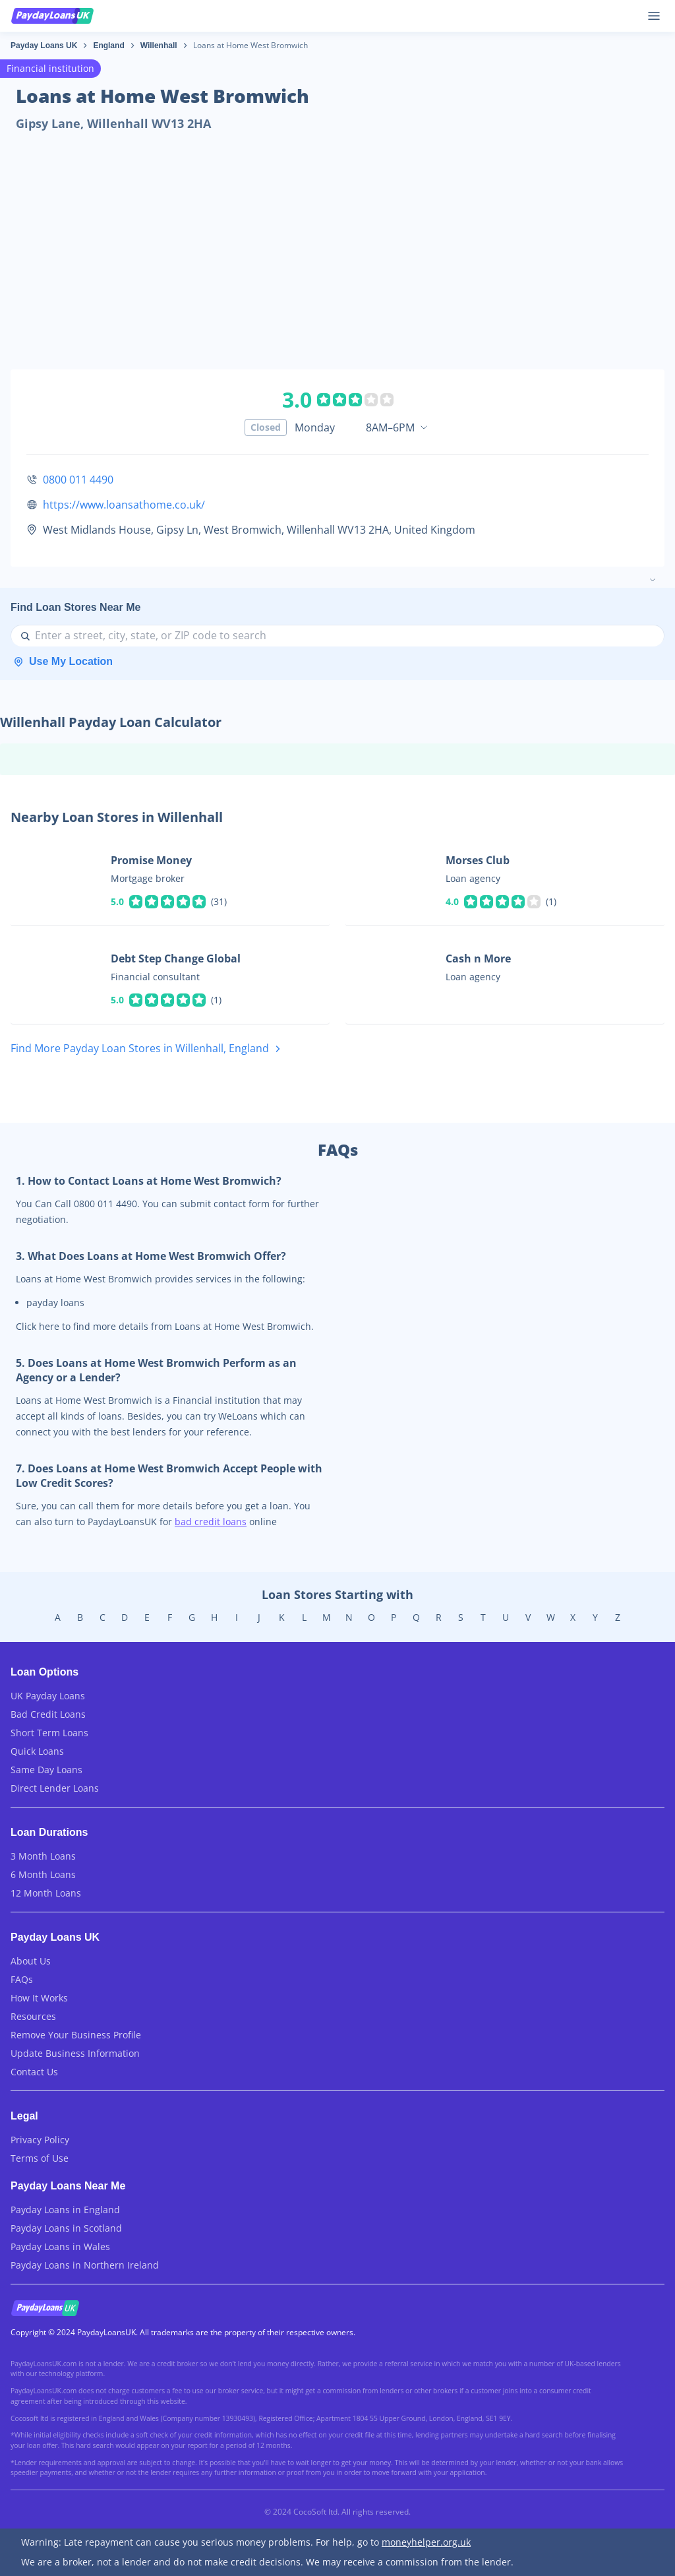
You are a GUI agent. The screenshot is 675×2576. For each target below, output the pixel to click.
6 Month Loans (43, 1874)
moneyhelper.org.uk (426, 2542)
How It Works (39, 1998)
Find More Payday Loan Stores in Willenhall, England (148, 1049)
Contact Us (34, 2071)
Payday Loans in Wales (60, 2246)
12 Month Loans (46, 1893)
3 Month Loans (43, 1856)
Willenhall (158, 45)
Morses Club (478, 860)
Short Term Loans (49, 1732)
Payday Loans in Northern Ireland (85, 2265)
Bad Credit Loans (48, 1714)
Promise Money (151, 860)
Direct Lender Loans (55, 1788)
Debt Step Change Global (176, 958)
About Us (31, 1961)
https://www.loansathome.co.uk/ (124, 504)
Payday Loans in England (65, 2209)
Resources (33, 2016)
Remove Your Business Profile (76, 2034)
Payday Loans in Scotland (66, 2228)
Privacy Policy (40, 2139)
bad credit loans (211, 1521)
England (108, 45)
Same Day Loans (46, 1769)
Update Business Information (75, 2053)
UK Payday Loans (48, 1695)
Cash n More (478, 958)
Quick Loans (37, 1751)
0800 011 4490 (78, 479)
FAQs (22, 1979)
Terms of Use (40, 2158)
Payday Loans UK (44, 45)
